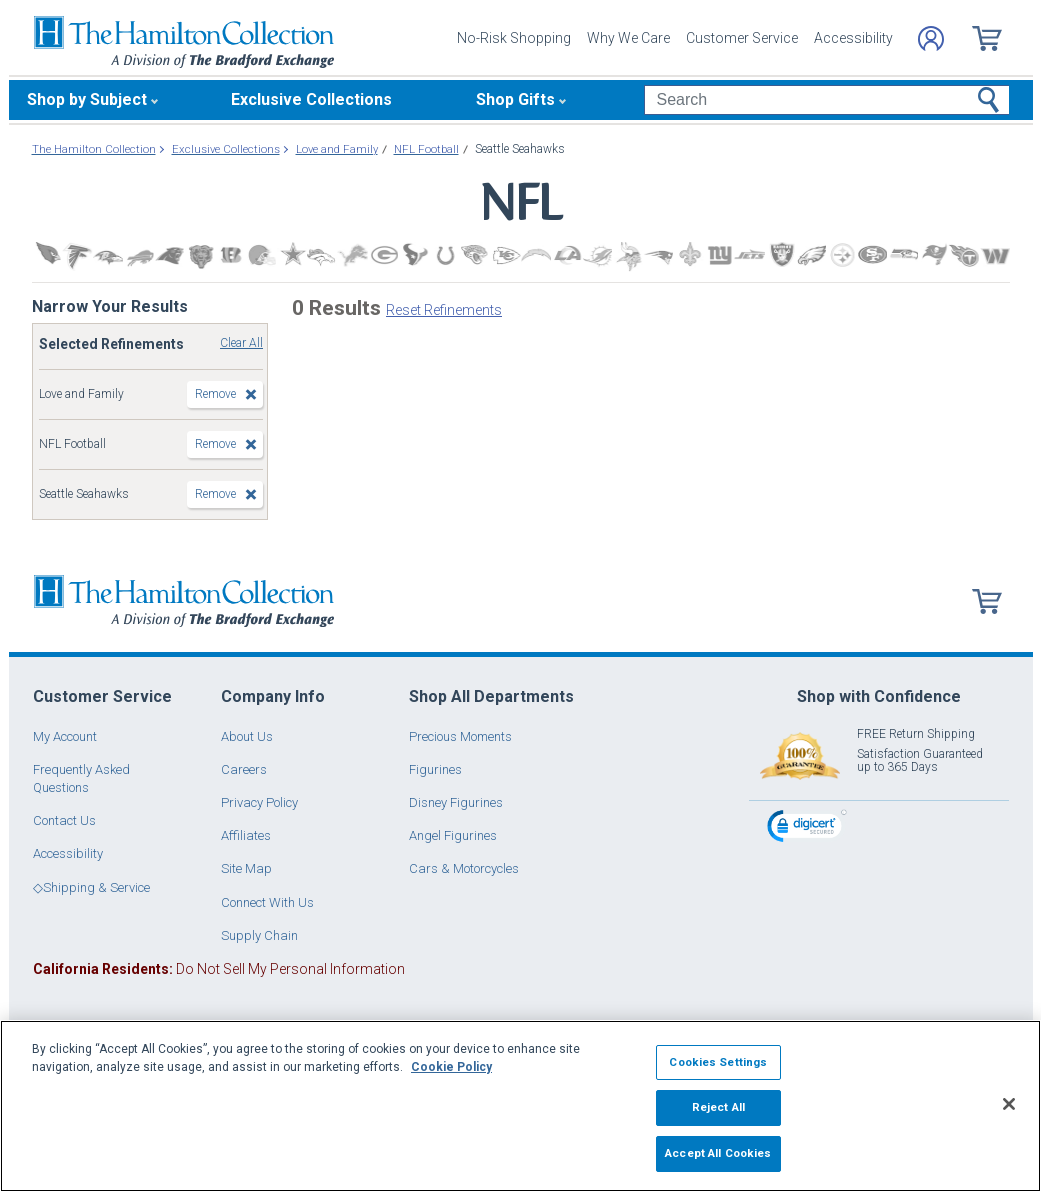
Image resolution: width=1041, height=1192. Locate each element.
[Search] (826, 100)
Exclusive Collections (311, 99)
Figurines (435, 769)
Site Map (246, 868)
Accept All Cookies (718, 1153)
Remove (215, 394)
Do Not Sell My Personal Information (219, 969)
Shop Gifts (515, 99)
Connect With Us (267, 902)
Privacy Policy (259, 802)
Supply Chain (259, 935)
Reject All (718, 1107)
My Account (65, 736)
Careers (244, 769)
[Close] (1009, 1104)
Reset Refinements (444, 310)
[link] (807, 828)
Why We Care (628, 38)
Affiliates (246, 835)
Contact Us (64, 820)
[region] (520, 1106)
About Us (247, 736)
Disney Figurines (456, 802)
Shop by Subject (87, 99)
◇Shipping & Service (91, 887)
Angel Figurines (453, 835)
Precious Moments (460, 736)
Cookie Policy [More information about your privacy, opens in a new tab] (451, 1067)
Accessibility (853, 38)
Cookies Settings (718, 1062)
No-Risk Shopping (514, 38)
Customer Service (742, 38)
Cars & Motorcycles (464, 868)
